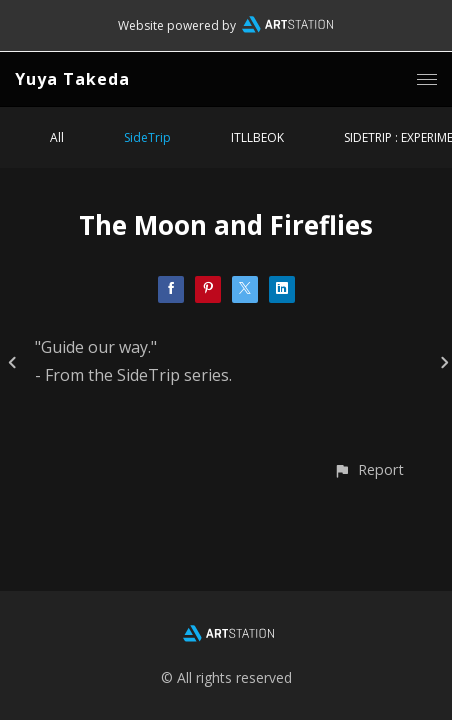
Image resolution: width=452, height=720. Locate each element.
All (57, 137)
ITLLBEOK (257, 137)
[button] (368, 469)
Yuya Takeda (72, 79)
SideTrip (147, 137)
